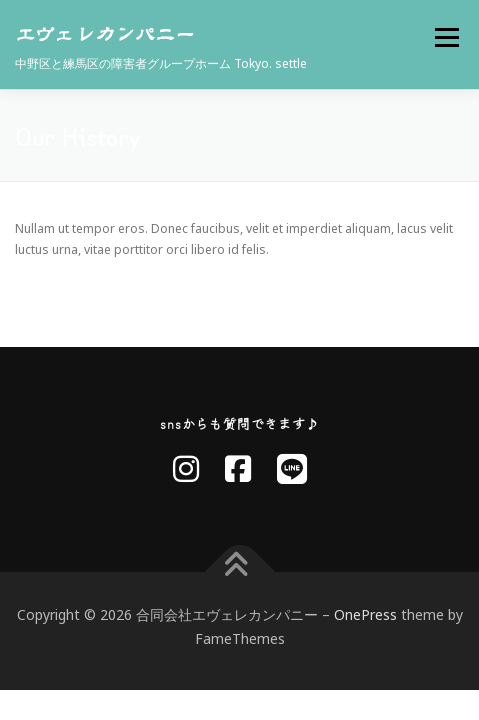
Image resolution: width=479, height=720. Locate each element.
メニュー (446, 37)
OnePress (365, 618)
